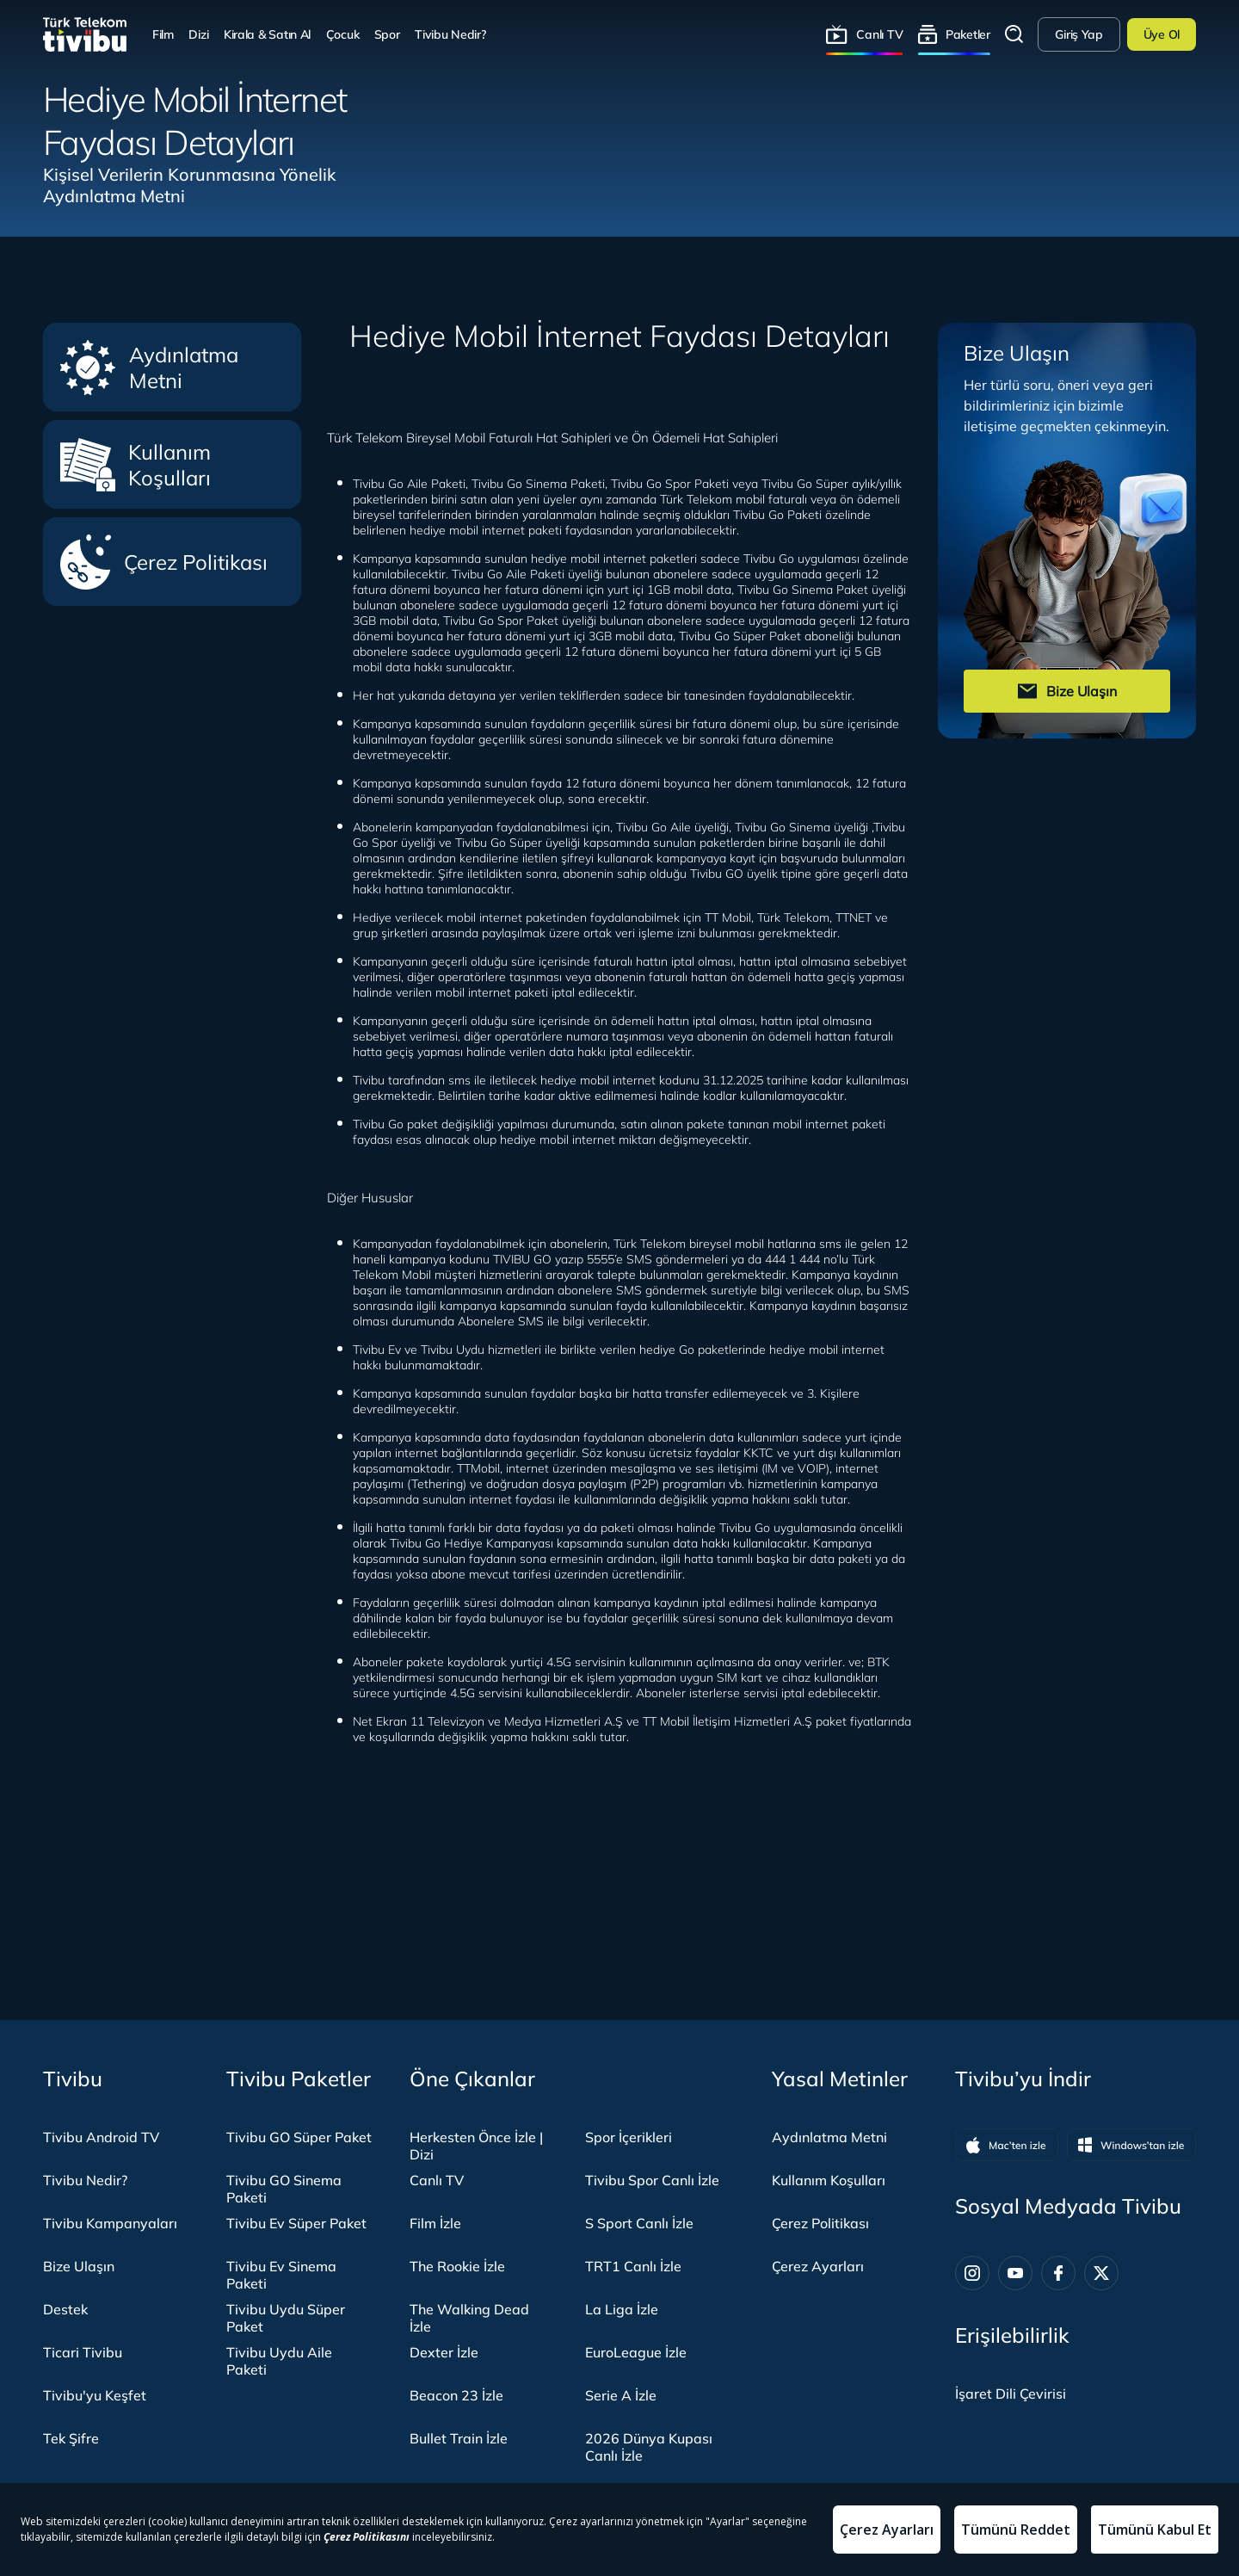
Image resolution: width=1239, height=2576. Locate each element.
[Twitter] (1101, 2273)
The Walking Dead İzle (469, 2318)
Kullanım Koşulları (135, 464)
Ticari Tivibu (82, 2352)
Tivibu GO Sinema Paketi (284, 2188)
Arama (1014, 34)
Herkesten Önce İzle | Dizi (476, 2145)
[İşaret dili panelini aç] (1010, 2393)
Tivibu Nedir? (450, 34)
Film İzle (435, 2223)
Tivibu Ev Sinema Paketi (281, 2275)
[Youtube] (1015, 2273)
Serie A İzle (620, 2395)
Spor (387, 34)
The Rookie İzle (457, 2266)
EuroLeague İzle (636, 2352)
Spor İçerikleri (628, 2137)
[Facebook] (1058, 2273)
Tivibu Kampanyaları (110, 2223)
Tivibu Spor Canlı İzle (652, 2180)
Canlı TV (879, 34)
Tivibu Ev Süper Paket (296, 2223)
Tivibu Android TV (101, 2137)
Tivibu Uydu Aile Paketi (279, 2361)
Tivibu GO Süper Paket (299, 2137)
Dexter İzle (444, 2352)
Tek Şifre (71, 2438)
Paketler (968, 34)
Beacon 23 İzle (456, 2395)
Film (163, 34)
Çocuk (343, 34)
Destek (65, 2309)
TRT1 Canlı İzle (633, 2266)
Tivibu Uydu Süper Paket (285, 2318)
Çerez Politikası (164, 562)
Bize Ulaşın (78, 2266)
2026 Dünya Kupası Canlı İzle (648, 2447)
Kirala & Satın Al (267, 34)
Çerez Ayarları (818, 2266)
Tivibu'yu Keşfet (94, 2395)
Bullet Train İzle (459, 2438)
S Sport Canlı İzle (639, 2223)
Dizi (198, 34)
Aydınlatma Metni (149, 367)
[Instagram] (972, 2273)
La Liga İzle (621, 2309)
